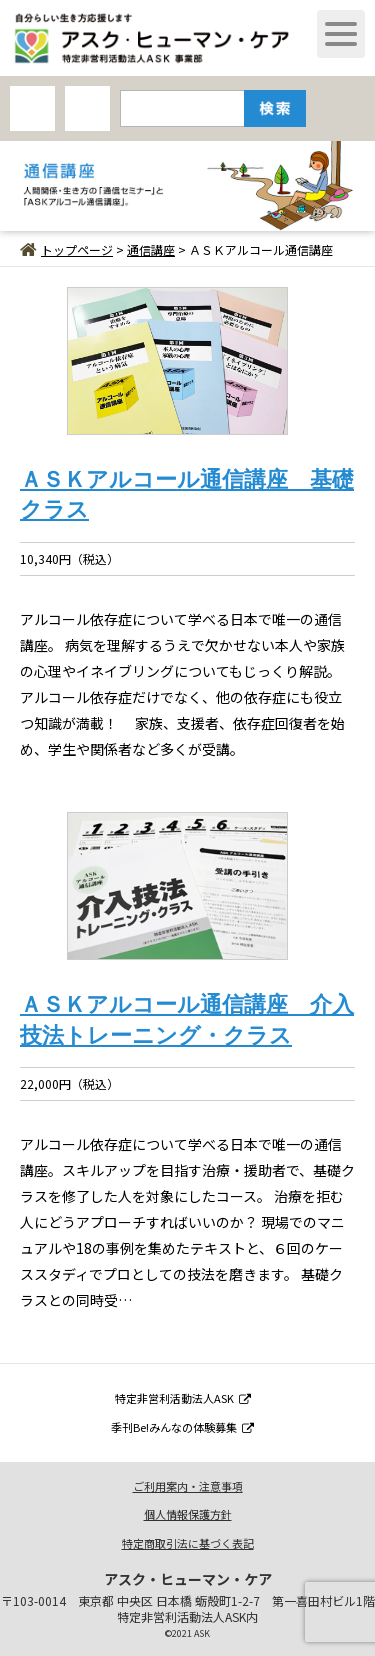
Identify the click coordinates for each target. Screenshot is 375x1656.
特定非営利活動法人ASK (183, 1398)
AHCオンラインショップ (32, 108)
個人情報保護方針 (188, 1514)
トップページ (66, 249)
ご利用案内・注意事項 (188, 1486)
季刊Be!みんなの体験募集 (182, 1427)
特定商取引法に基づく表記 (188, 1543)
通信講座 (151, 249)
